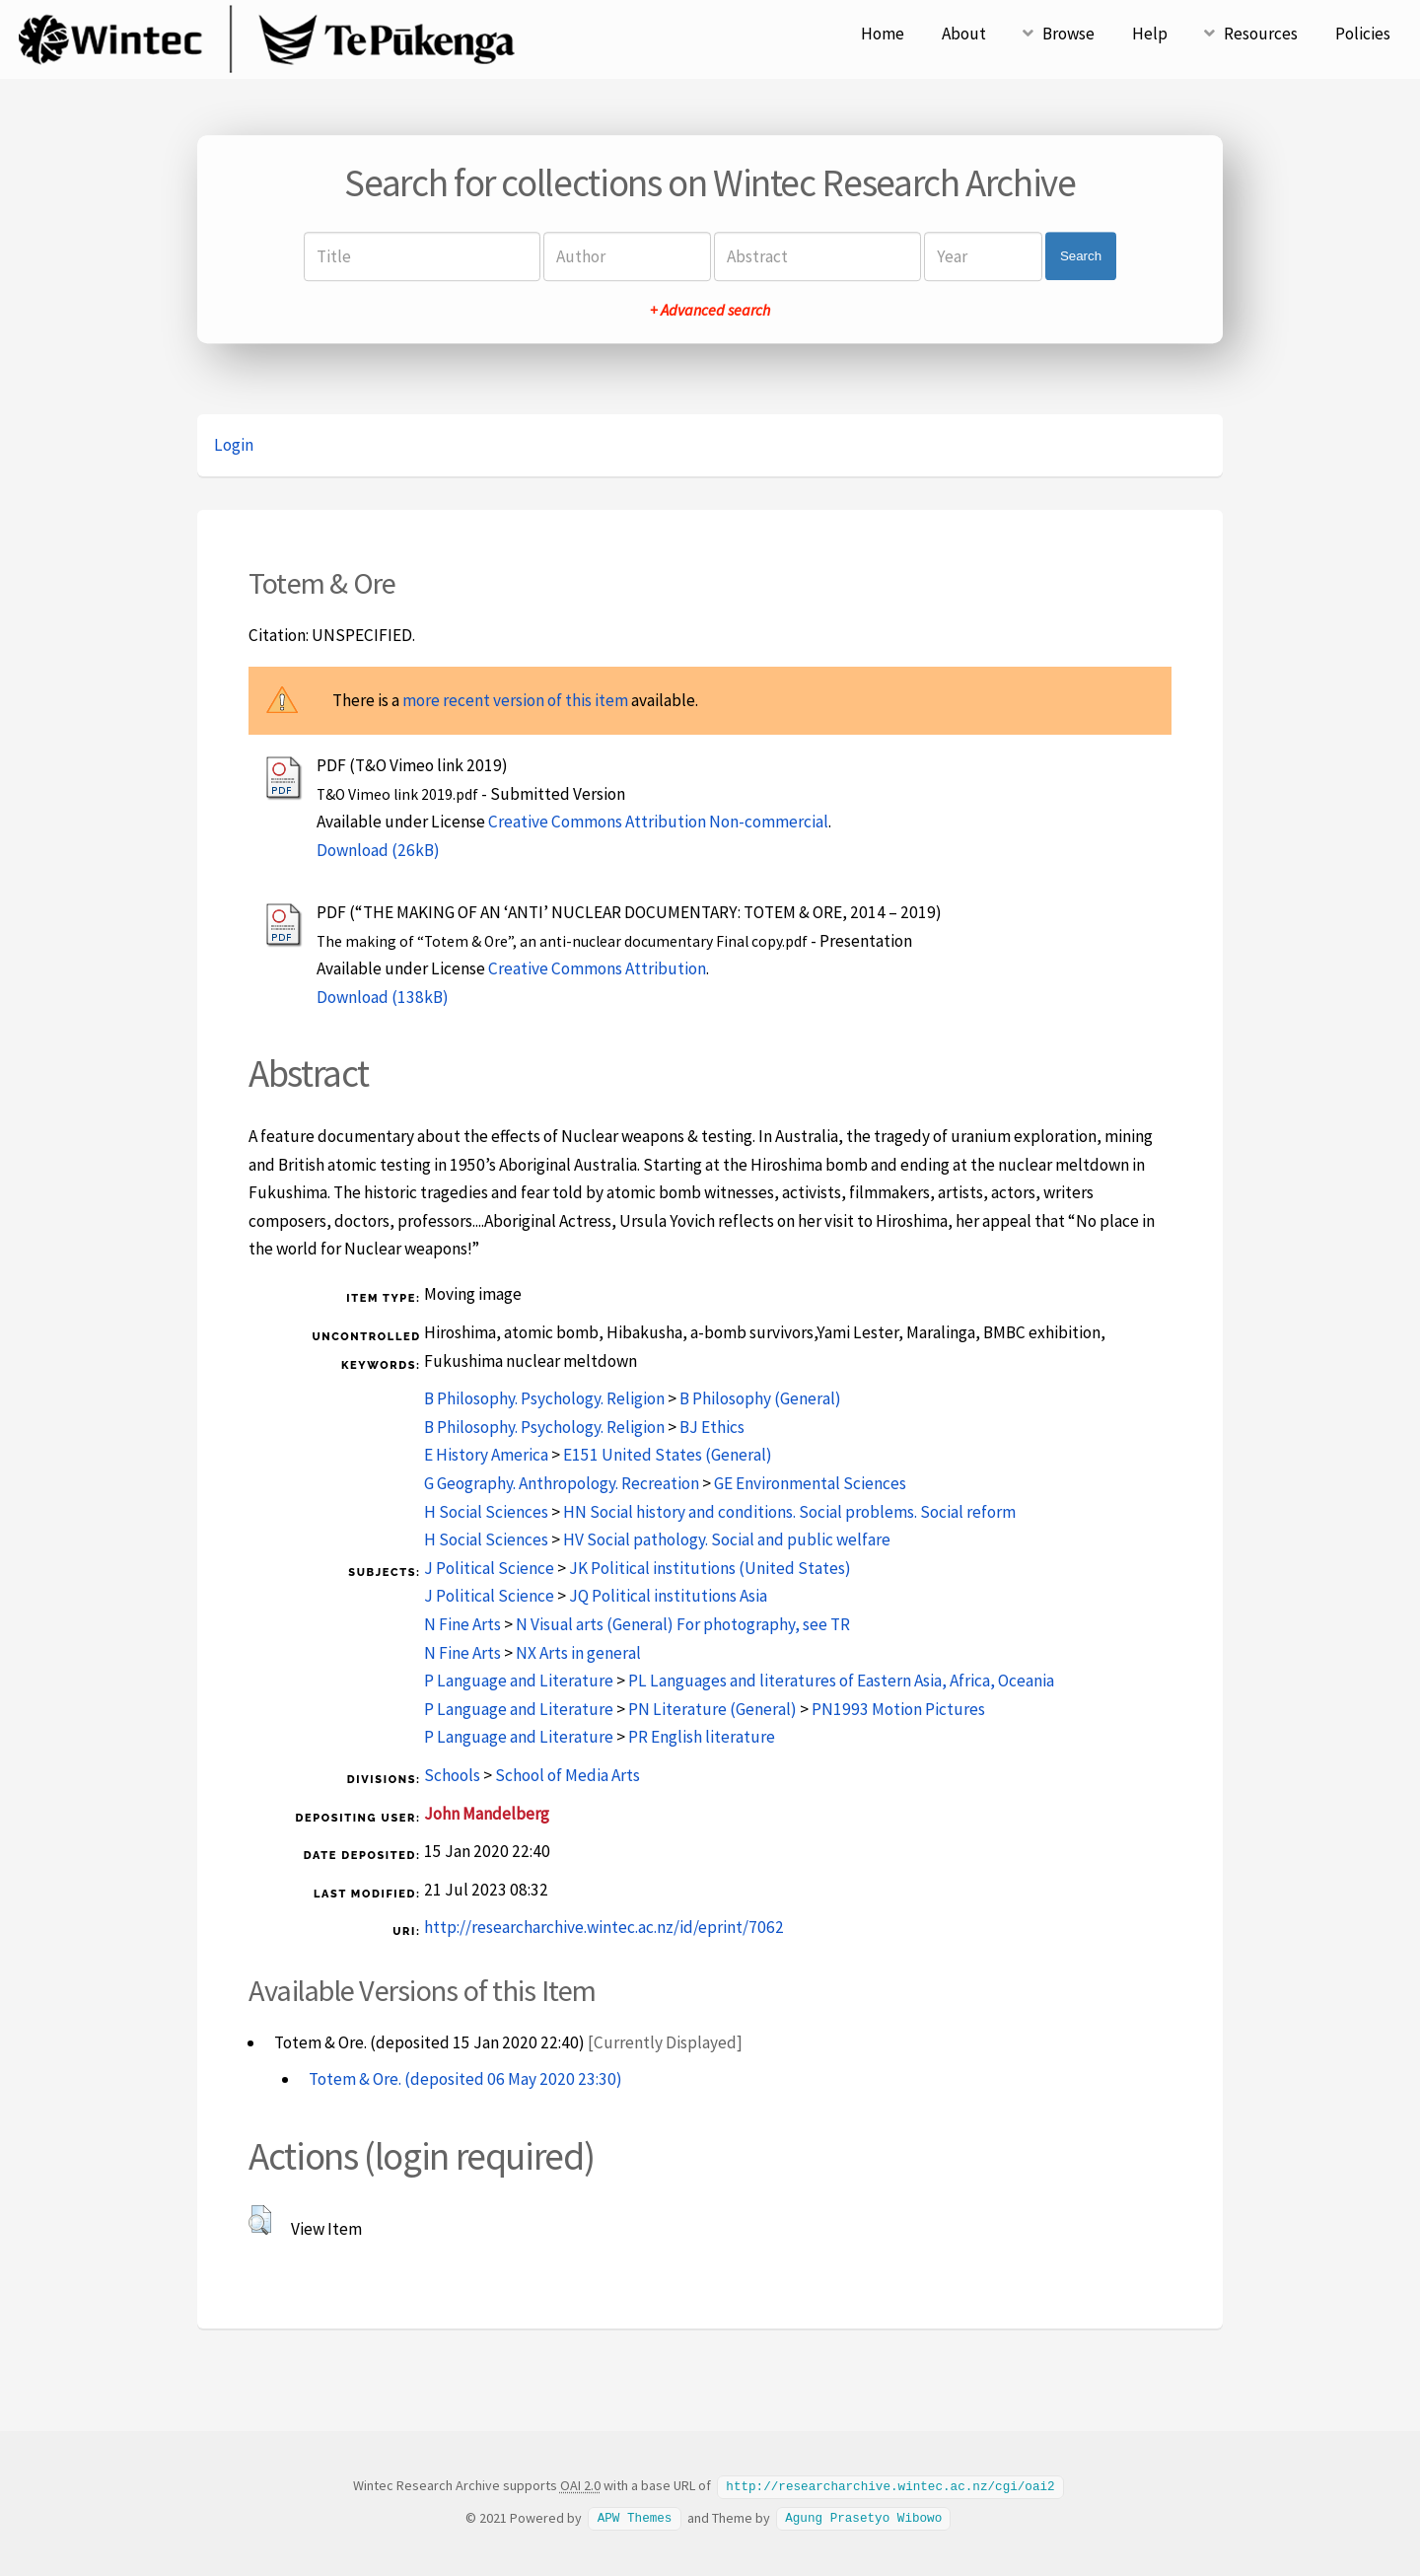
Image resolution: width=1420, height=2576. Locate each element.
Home (882, 33)
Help (1150, 33)
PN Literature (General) (712, 1709)
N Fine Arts (462, 1624)
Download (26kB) (378, 850)
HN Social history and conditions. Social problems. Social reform (789, 1512)
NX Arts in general (578, 1653)
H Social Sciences (486, 1512)
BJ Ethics (712, 1427)
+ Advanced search (710, 310)
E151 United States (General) (667, 1455)
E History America (486, 1455)
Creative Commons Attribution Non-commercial (658, 821)
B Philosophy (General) (760, 1398)
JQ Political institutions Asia (668, 1596)
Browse (1068, 33)
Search (1080, 256)
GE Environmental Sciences (810, 1483)
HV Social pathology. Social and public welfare (726, 1539)
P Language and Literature (518, 1680)
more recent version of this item (515, 700)
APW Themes (635, 2517)
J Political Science (489, 1568)
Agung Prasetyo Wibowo (863, 2517)
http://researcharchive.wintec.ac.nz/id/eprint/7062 (604, 1927)
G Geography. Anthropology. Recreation (561, 1483)
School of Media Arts (567, 1775)
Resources (1261, 33)
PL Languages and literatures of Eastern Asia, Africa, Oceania (841, 1680)
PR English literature (701, 1737)
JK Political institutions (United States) (710, 1568)
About (964, 33)
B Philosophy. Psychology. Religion (544, 1398)
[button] (259, 2220)
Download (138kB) (383, 997)
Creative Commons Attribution (597, 968)
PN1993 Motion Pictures (898, 1709)
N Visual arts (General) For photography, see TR (683, 1624)
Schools (452, 1775)
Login (233, 445)
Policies (1362, 33)
